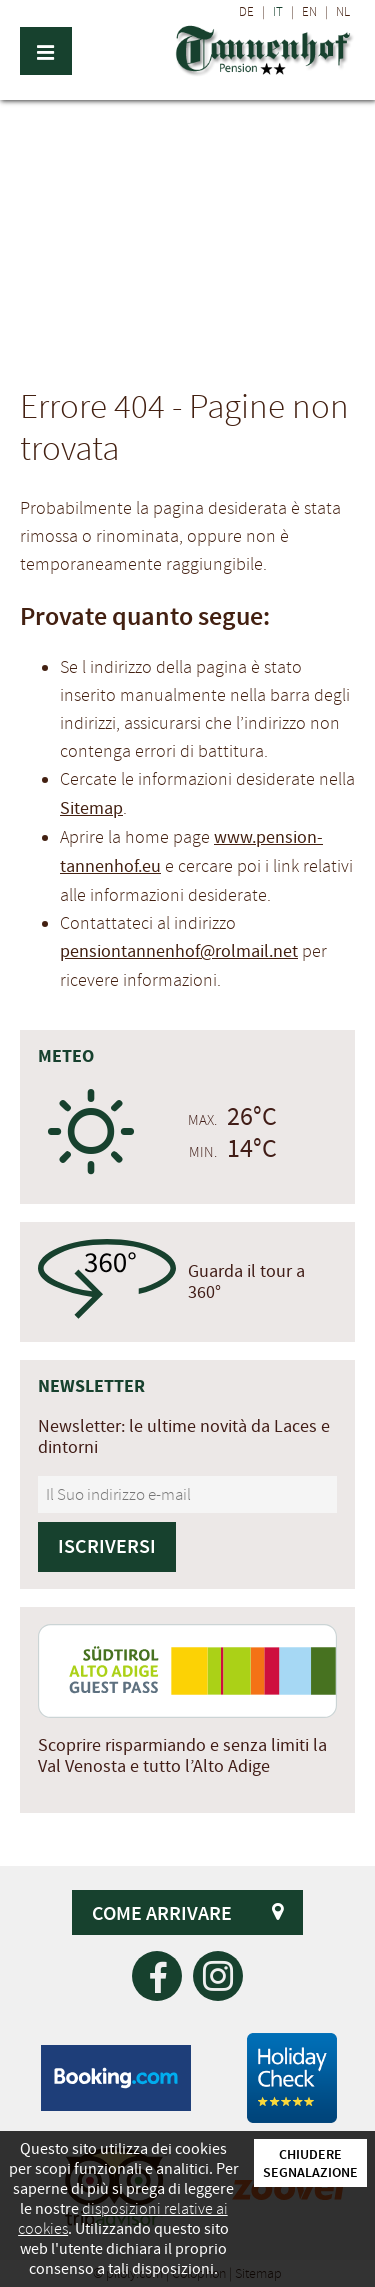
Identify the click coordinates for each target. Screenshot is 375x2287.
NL (343, 12)
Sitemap (91, 808)
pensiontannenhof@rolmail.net (179, 951)
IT (278, 12)
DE (246, 12)
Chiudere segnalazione (310, 2163)
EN (309, 12)
